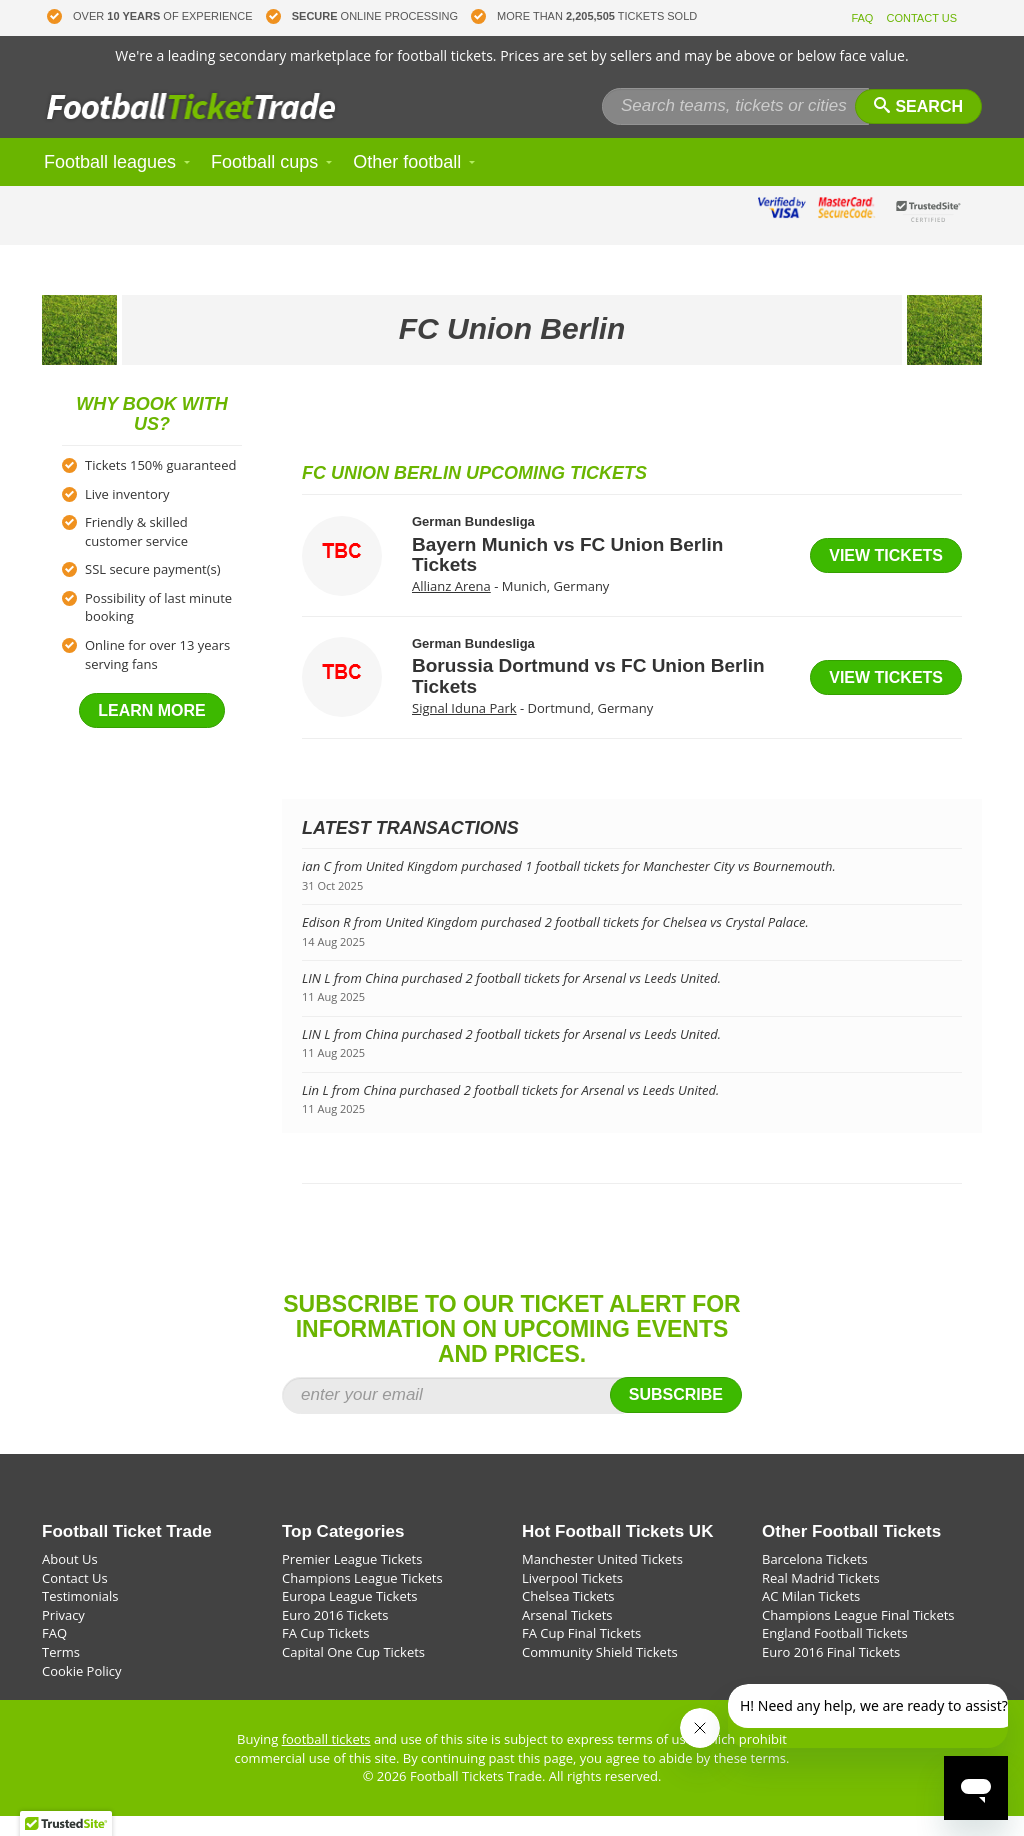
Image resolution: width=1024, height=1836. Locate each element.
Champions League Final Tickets (858, 1635)
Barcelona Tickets (815, 1579)
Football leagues (110, 182)
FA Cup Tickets (325, 1653)
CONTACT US (922, 18)
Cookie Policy (82, 1691)
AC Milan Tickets (811, 1616)
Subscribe (676, 1414)
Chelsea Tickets (568, 1616)
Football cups (264, 182)
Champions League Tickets (362, 1598)
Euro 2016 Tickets (335, 1635)
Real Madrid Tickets (821, 1598)
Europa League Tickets (350, 1616)
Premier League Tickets (352, 1579)
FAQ (862, 18)
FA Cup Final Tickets (581, 1653)
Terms (61, 1672)
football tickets (326, 1759)
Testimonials (80, 1616)
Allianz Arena (451, 606)
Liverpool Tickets (572, 1598)
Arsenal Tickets (567, 1635)
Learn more (152, 730)
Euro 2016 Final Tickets (831, 1672)
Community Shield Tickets (600, 1672)
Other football (407, 182)
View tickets (886, 575)
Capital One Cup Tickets (353, 1672)
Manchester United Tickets (602, 1579)
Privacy (63, 1635)
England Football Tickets (835, 1653)
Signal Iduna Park (464, 728)
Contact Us (75, 1598)
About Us (70, 1579)
